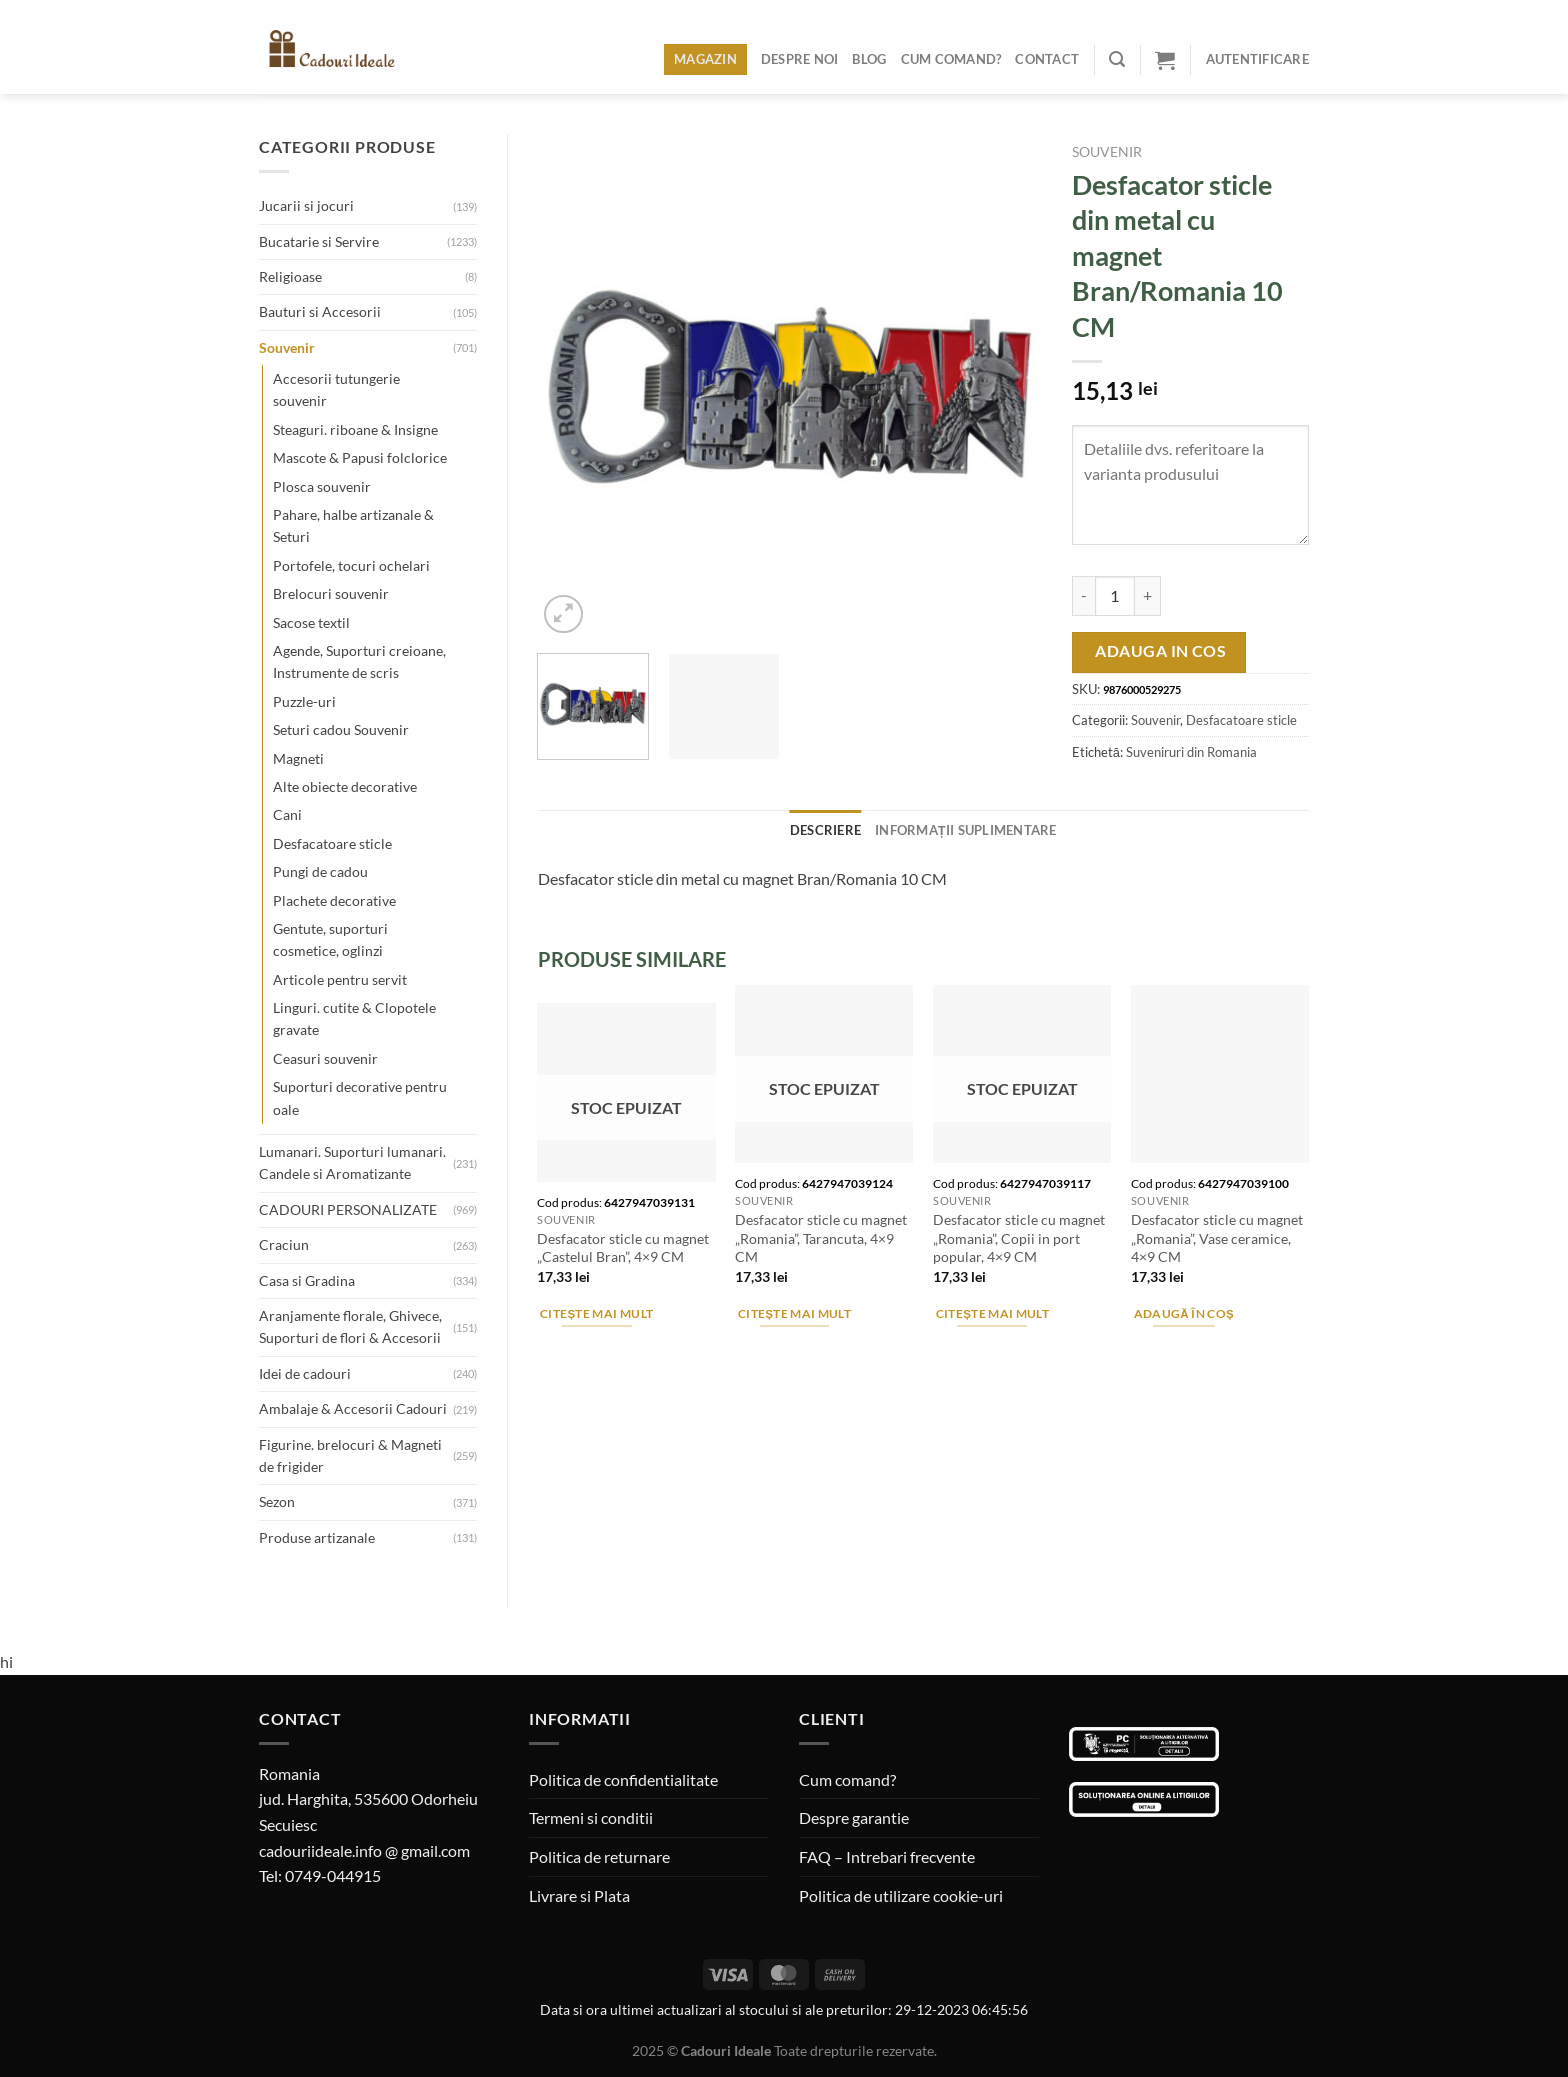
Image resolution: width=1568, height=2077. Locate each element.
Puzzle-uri (304, 701)
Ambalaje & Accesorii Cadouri (353, 1408)
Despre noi (800, 59)
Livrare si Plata (579, 1895)
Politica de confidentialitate (623, 1779)
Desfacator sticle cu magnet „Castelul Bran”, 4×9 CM (623, 1248)
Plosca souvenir (322, 486)
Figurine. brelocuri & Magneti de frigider (350, 1455)
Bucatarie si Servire (319, 241)
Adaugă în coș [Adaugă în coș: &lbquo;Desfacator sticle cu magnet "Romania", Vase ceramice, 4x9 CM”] (1184, 1313)
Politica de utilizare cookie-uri (901, 1895)
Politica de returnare (599, 1856)
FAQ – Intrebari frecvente (887, 1856)
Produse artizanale (317, 1537)
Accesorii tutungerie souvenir (336, 389)
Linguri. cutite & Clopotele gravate (354, 1018)
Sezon (277, 1501)
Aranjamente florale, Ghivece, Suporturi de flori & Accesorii (350, 1326)
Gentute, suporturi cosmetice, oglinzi (330, 939)
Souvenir (287, 347)
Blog (869, 59)
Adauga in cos (1160, 651)
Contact (1047, 59)
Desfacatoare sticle (332, 843)
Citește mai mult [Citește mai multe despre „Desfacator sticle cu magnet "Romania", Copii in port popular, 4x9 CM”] (992, 1313)
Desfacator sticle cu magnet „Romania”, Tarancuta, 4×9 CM (821, 1238)
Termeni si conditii (591, 1817)
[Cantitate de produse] (1115, 596)
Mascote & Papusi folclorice (360, 457)
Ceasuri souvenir (325, 1058)
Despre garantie (854, 1817)
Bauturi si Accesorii (320, 311)
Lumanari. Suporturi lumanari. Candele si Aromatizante (352, 1162)
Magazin (705, 59)
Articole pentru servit (340, 979)
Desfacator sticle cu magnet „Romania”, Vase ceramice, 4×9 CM (1217, 1238)
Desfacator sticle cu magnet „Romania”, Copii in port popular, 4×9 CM (1019, 1238)
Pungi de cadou (320, 871)
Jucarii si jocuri (306, 205)
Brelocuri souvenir (331, 593)
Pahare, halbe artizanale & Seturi (353, 525)
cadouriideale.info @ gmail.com (364, 1850)
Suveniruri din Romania (1191, 752)
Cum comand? (951, 59)
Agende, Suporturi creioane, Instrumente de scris (359, 661)
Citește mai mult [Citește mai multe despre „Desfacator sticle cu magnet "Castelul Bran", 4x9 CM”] (596, 1313)
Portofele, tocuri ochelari (351, 565)
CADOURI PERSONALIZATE (348, 1209)
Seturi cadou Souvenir (341, 729)
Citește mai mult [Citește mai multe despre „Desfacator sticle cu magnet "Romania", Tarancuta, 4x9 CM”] (794, 1313)
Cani (287, 814)
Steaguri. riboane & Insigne (355, 429)
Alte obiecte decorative (345, 786)
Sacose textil (311, 622)
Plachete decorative (334, 900)
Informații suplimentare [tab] (966, 830)
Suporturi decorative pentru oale (360, 1097)
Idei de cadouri (305, 1373)
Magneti (298, 758)
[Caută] (1117, 59)
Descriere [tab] (825, 830)
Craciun (284, 1244)
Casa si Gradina (307, 1280)
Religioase (290, 276)
